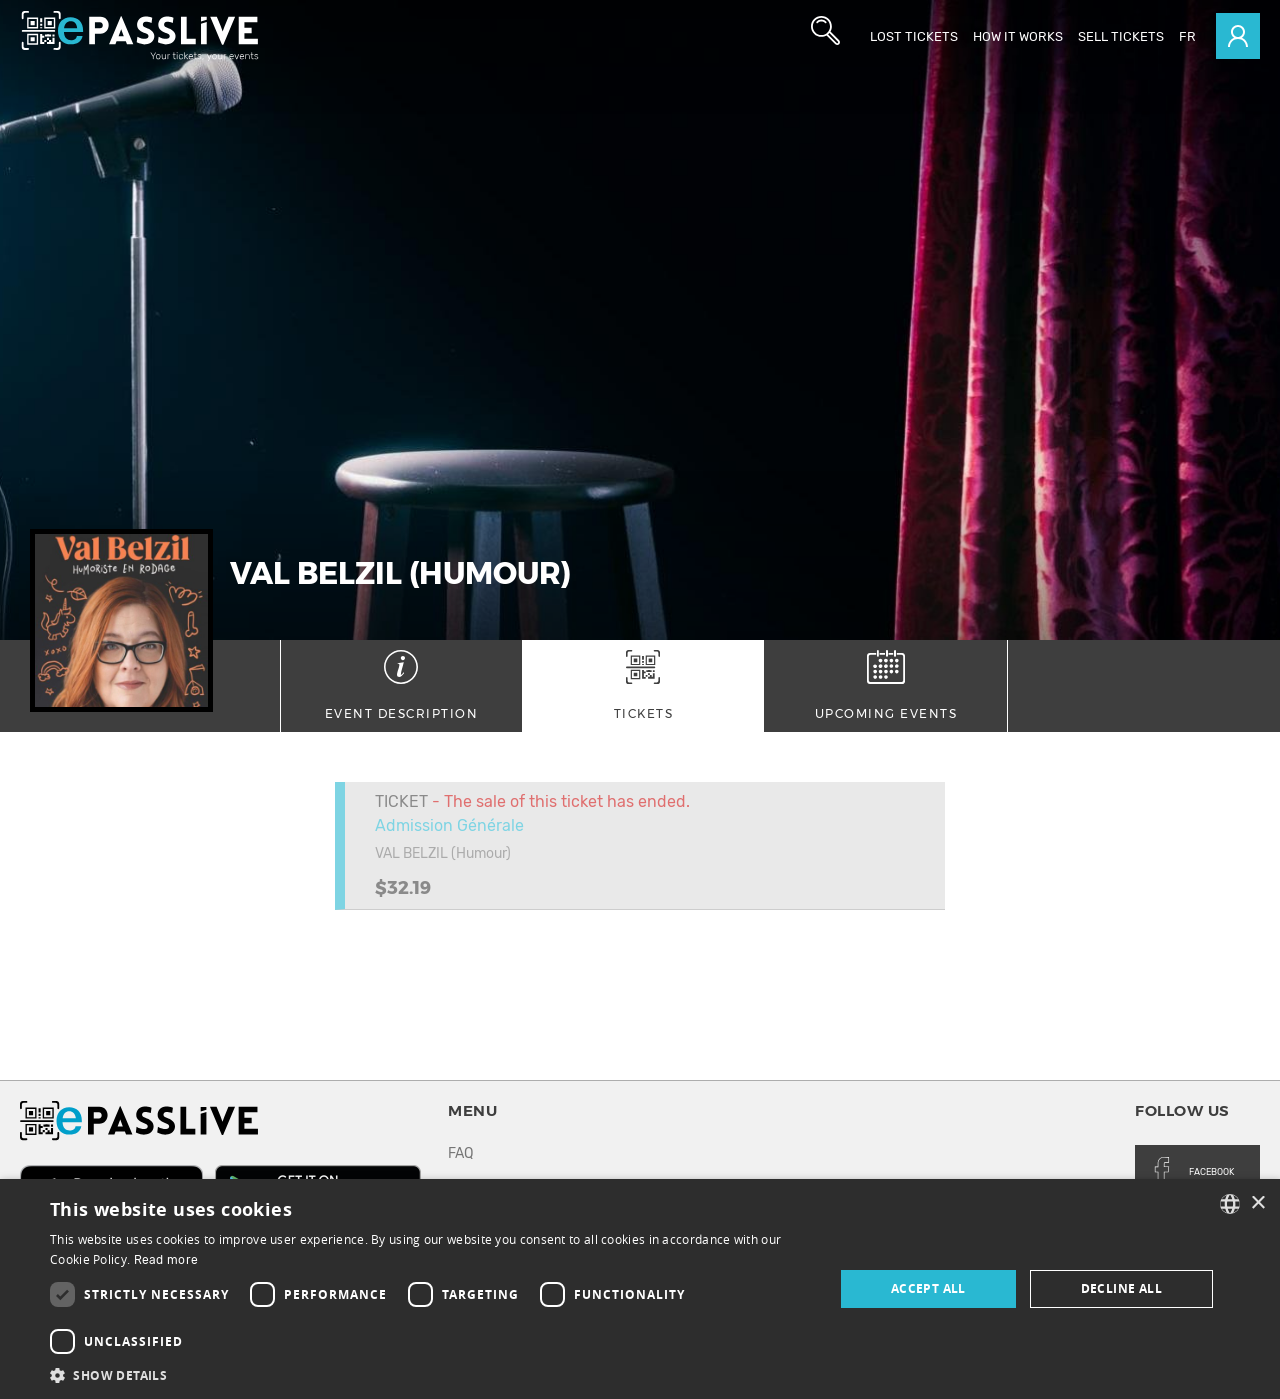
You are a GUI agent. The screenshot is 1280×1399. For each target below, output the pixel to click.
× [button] (1257, 1203)
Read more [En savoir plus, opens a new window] (166, 1260)
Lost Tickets (914, 36)
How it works (1018, 36)
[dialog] (640, 1289)
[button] (430, 1374)
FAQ (460, 1153)
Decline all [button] (1121, 1288)
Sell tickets (1121, 36)
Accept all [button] (928, 1288)
